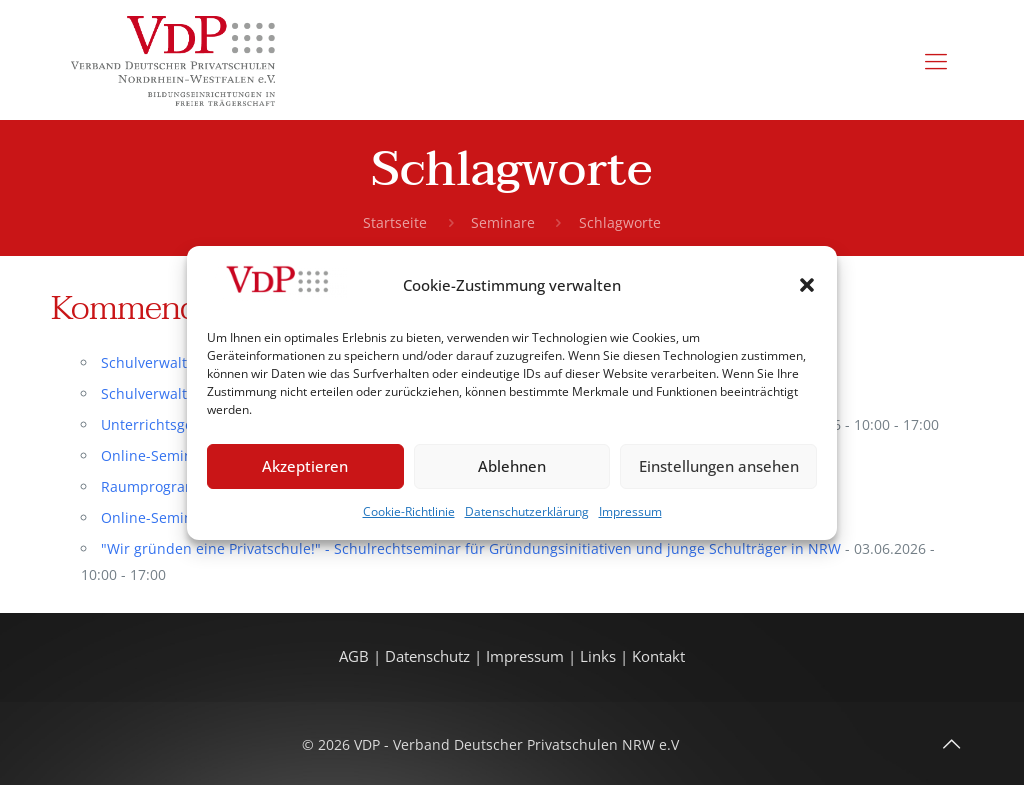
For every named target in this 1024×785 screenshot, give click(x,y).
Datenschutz (429, 656)
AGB (356, 656)
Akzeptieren (305, 466)
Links (598, 656)
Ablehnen (512, 466)
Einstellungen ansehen (719, 466)
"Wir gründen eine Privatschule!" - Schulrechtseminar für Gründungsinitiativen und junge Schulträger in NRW (471, 548)
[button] (807, 285)
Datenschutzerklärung (527, 511)
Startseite (395, 222)
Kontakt (658, 656)
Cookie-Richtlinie (409, 511)
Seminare (503, 222)
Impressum (630, 511)
